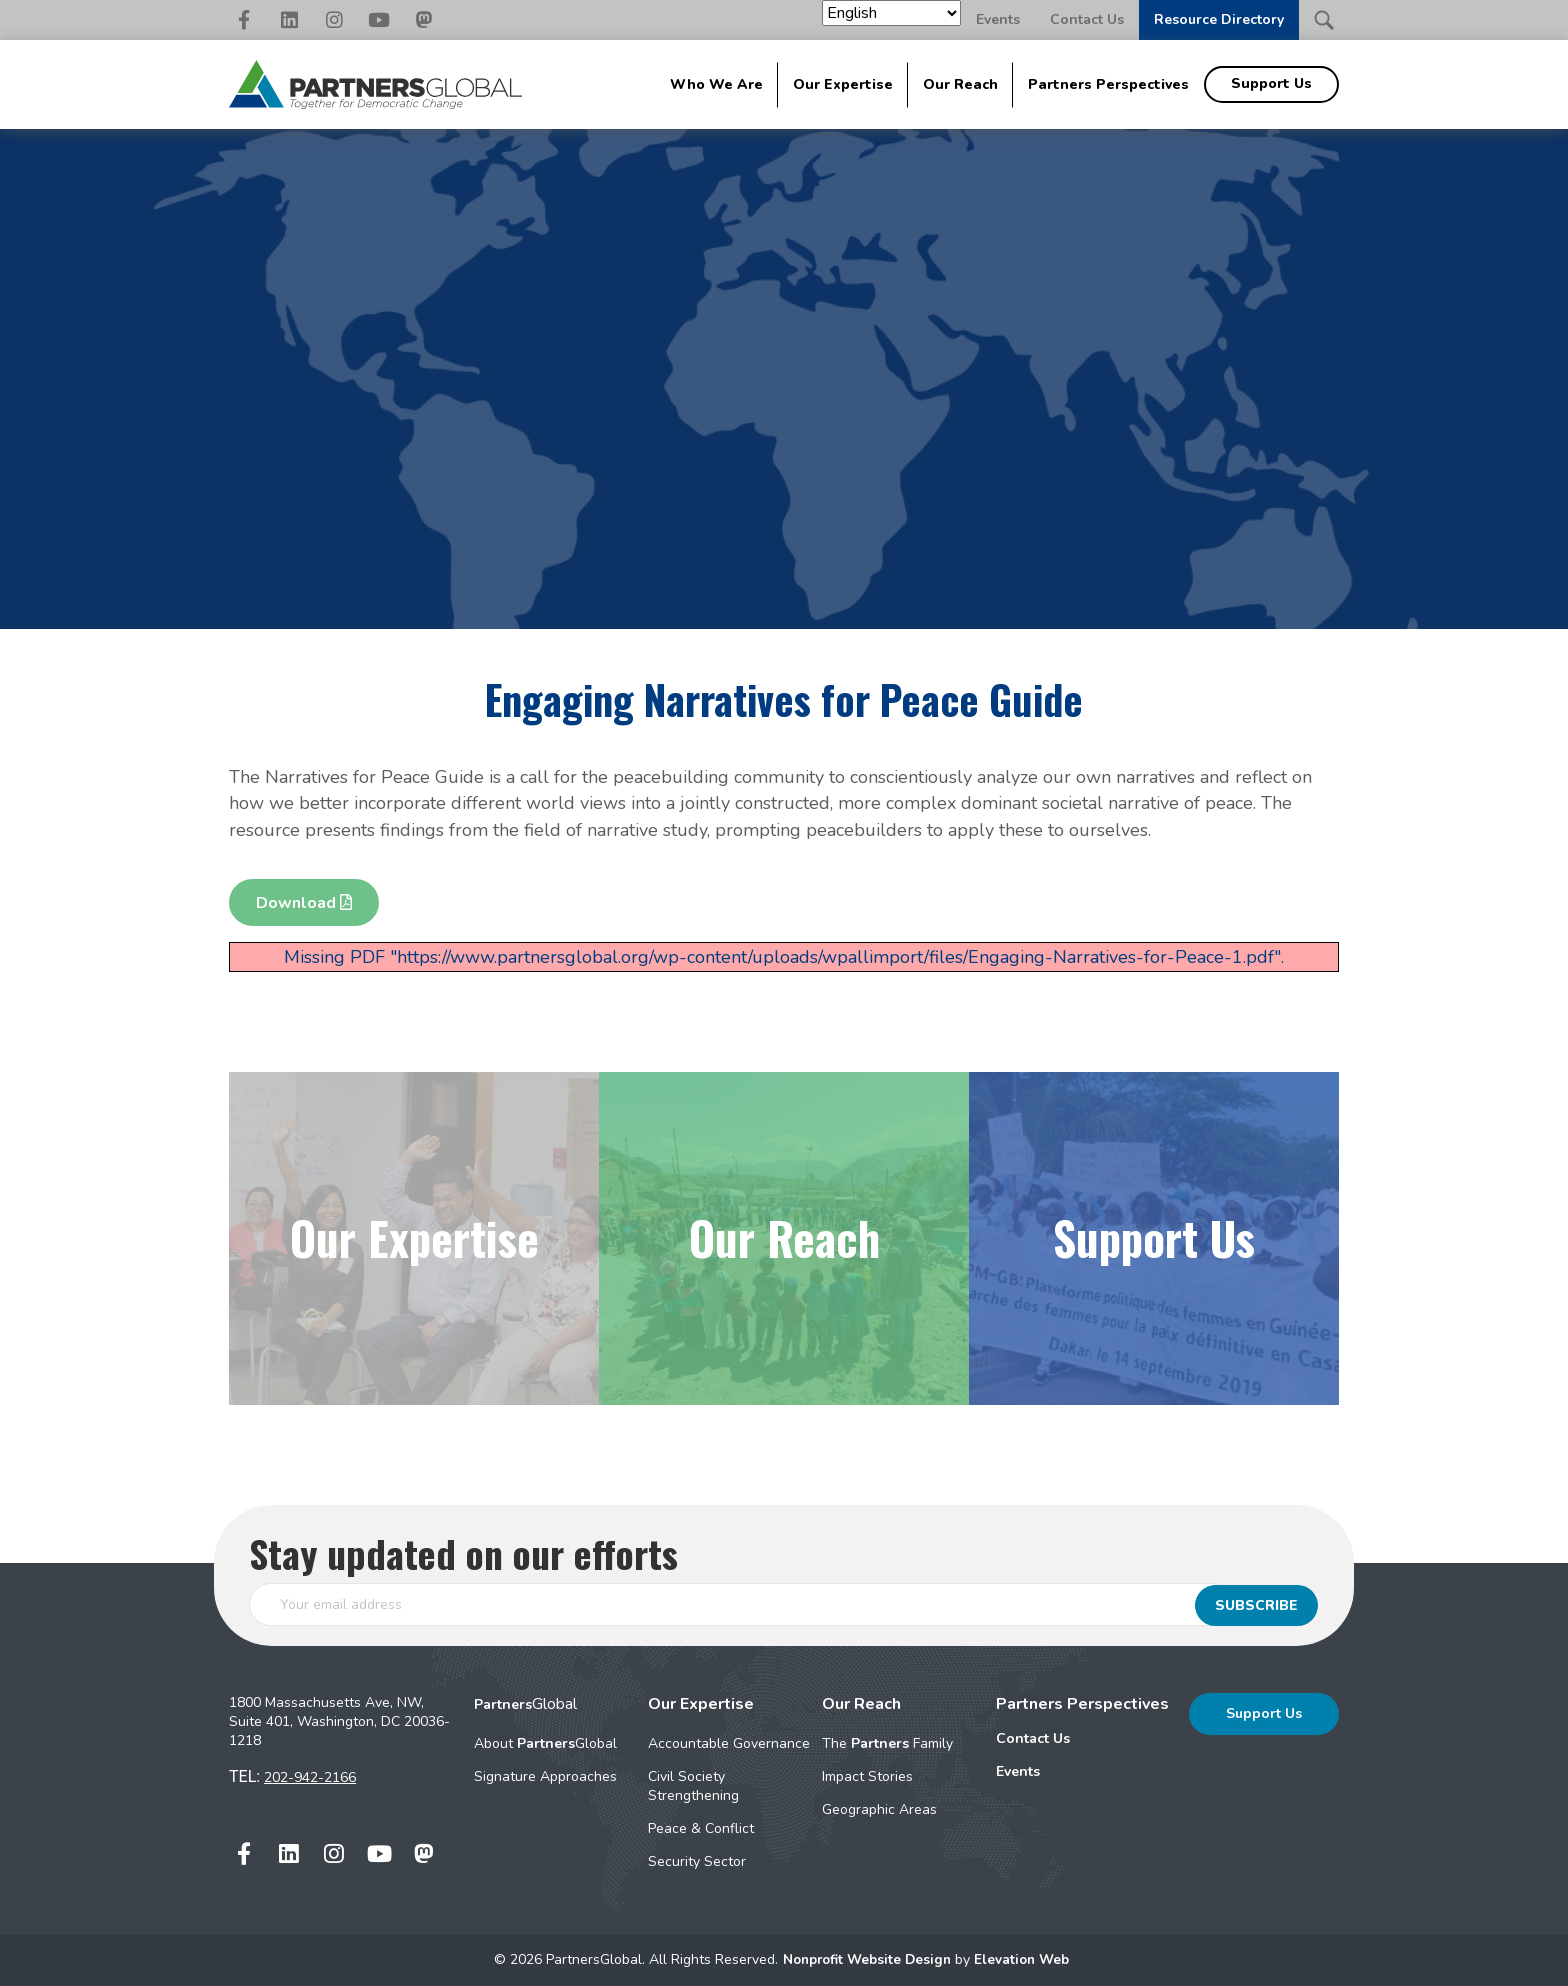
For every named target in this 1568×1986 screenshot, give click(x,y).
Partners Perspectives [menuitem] (1108, 84)
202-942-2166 (310, 1777)
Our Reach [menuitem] (960, 84)
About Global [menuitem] (545, 1743)
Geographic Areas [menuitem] (879, 1809)
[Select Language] (891, 13)
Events (998, 19)
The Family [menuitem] (887, 1743)
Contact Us (1087, 19)
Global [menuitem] (525, 1704)
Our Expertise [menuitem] (843, 84)
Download (304, 903)
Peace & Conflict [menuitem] (701, 1828)
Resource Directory (1219, 19)
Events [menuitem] (1018, 1771)
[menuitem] (1082, 1739)
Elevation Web (1026, 1959)
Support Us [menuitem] (1271, 83)
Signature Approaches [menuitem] (545, 1776)
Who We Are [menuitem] (716, 84)
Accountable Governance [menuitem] (729, 1743)
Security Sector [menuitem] (697, 1861)
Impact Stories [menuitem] (867, 1776)
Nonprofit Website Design (867, 1959)
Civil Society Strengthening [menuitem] (693, 1786)
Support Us (1264, 1713)
